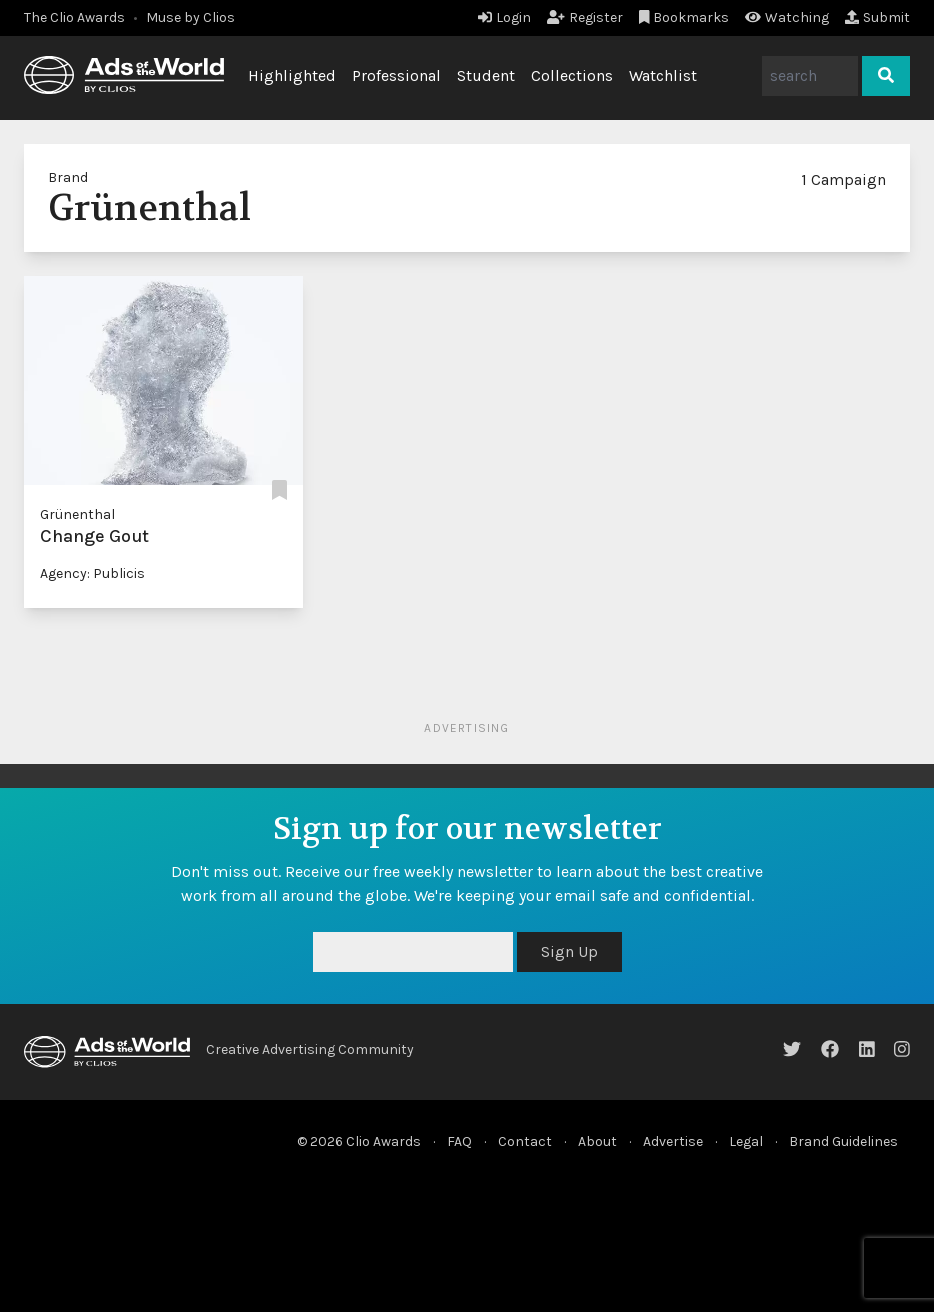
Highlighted (292, 75)
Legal (746, 1141)
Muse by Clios (190, 17)
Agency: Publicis (92, 573)
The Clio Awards (74, 17)
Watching (787, 17)
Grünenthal (77, 514)
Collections (572, 75)
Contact (525, 1141)
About (597, 1141)
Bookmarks (684, 17)
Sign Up (569, 951)
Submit (877, 17)
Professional (396, 75)
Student (486, 75)
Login (504, 17)
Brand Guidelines (843, 1141)
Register (585, 17)
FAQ (459, 1141)
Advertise (673, 1141)
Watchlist (663, 75)
